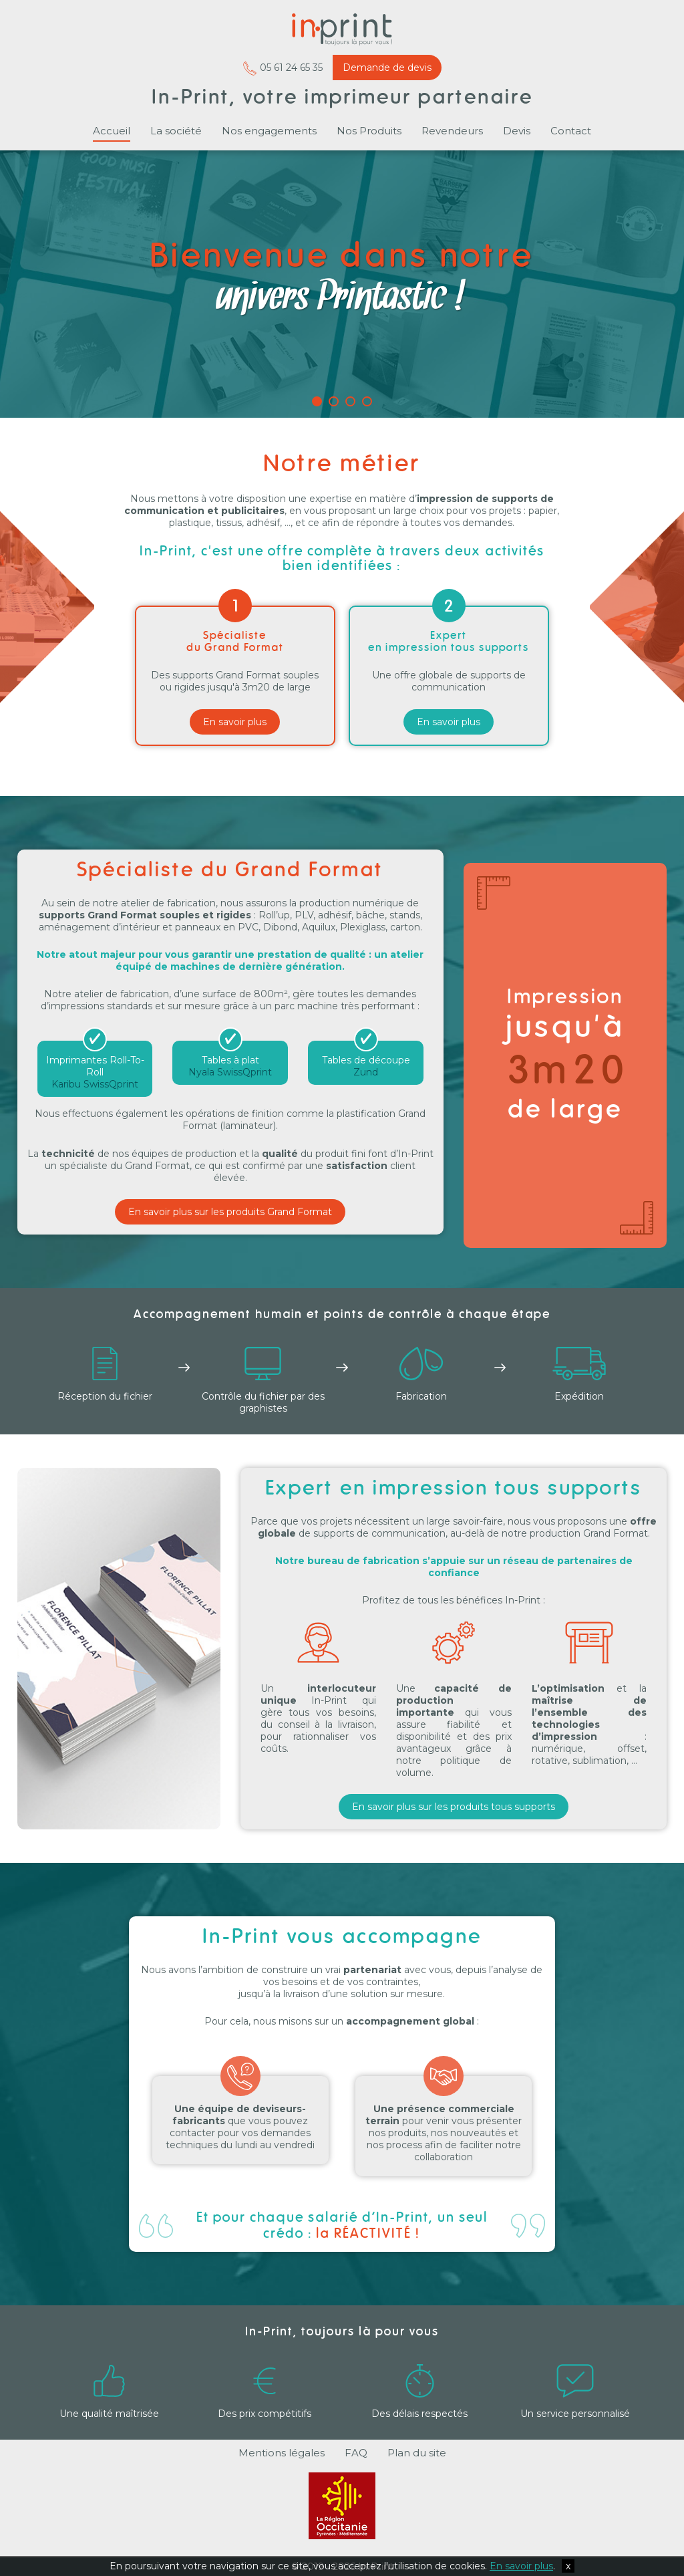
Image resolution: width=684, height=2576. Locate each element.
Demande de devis (387, 67)
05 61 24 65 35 (282, 67)
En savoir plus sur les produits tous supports (453, 1807)
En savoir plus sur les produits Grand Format (230, 1212)
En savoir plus (235, 722)
